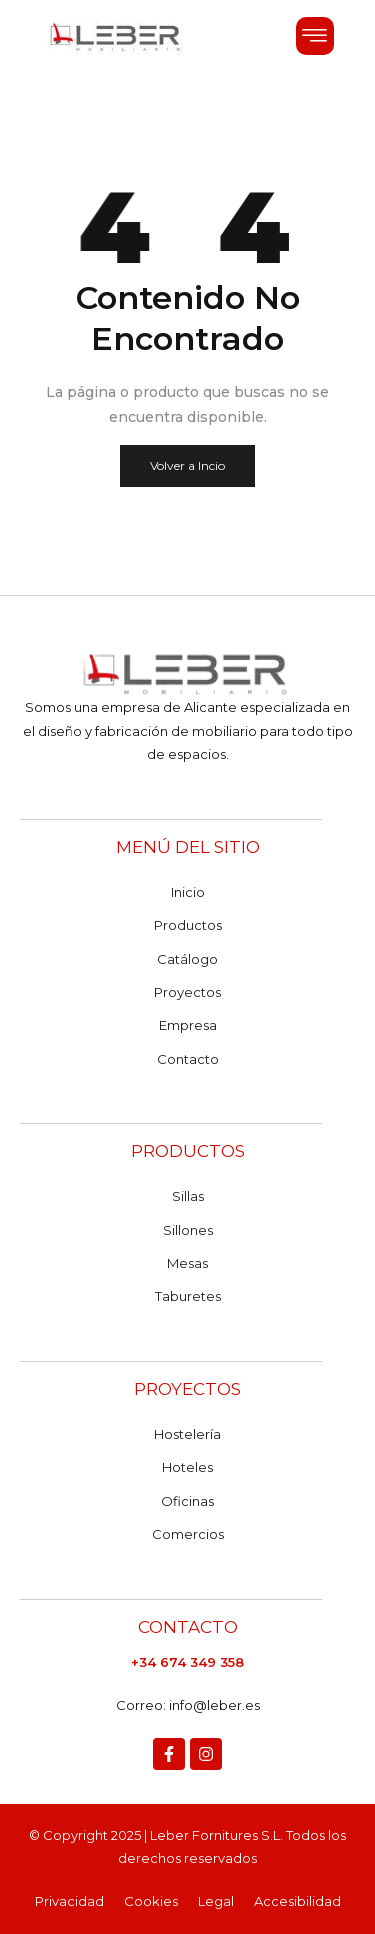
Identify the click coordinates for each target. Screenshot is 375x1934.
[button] (315, 36)
